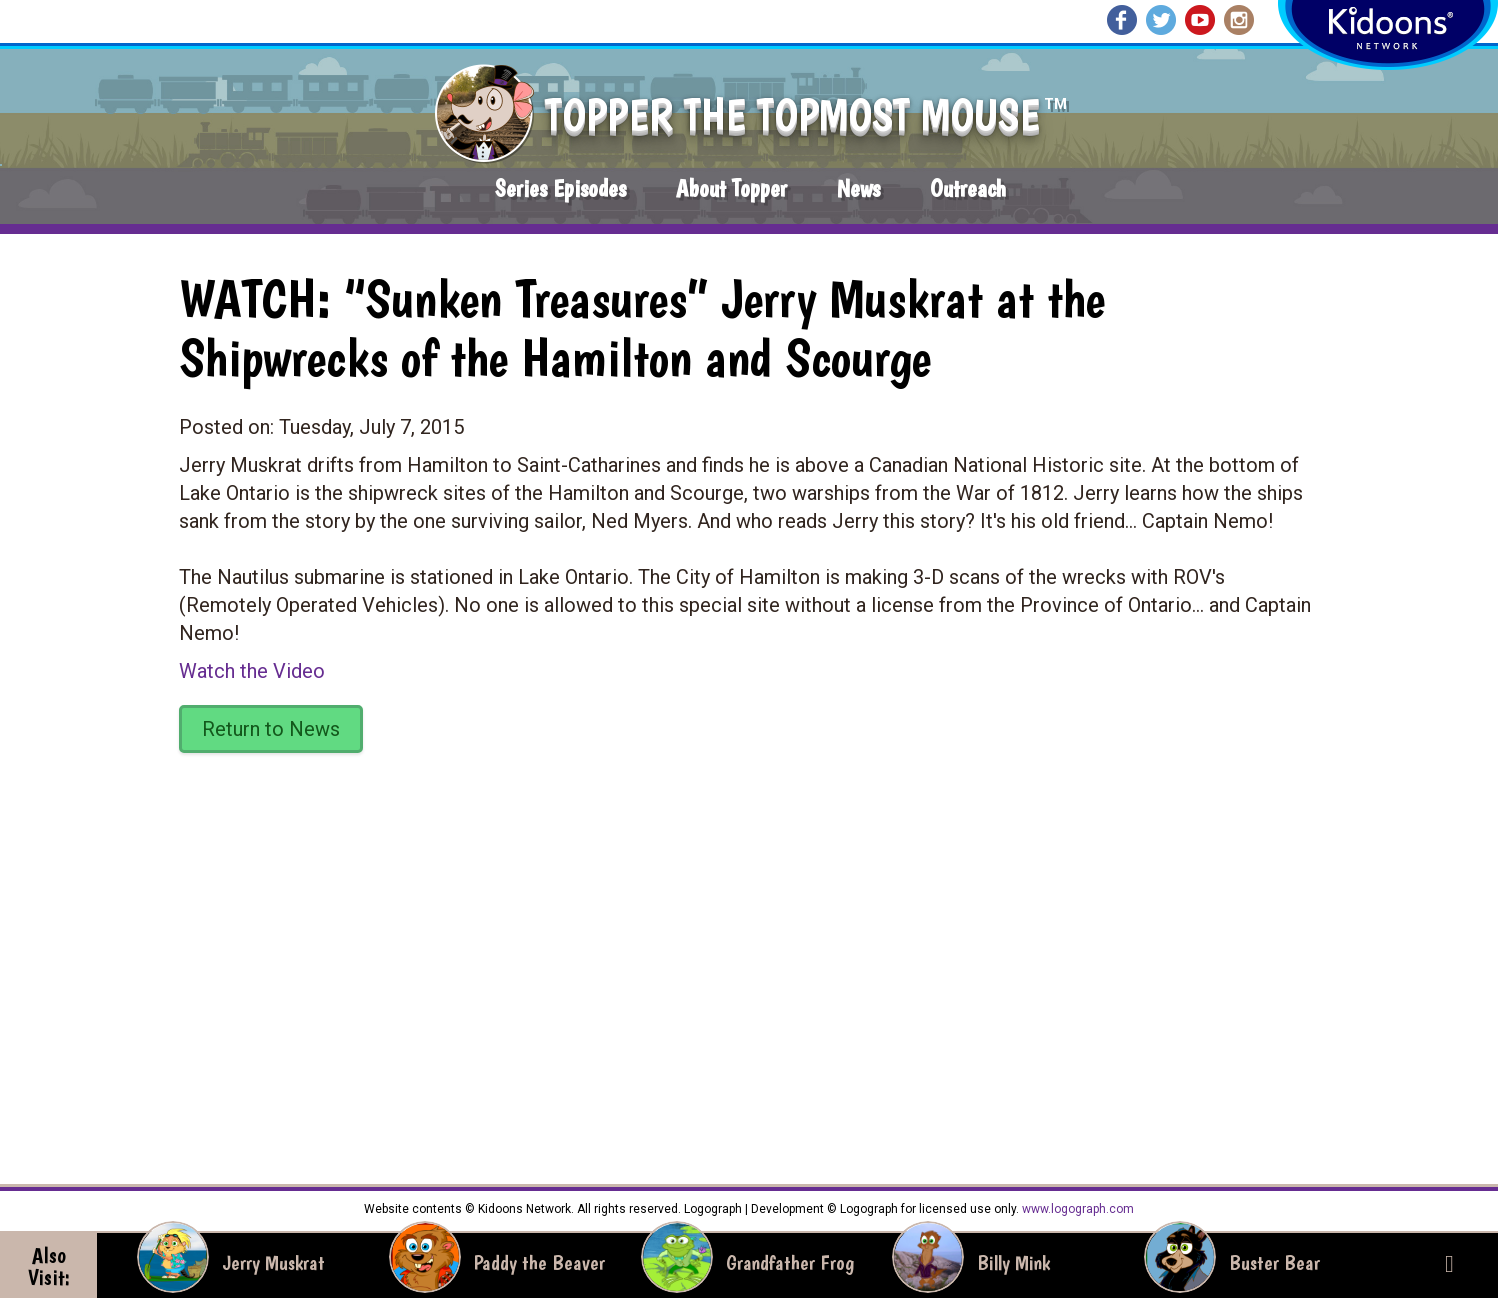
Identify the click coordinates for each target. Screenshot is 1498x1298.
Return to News (271, 729)
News (858, 188)
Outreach (968, 188)
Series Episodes (560, 188)
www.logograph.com (1076, 1209)
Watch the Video (252, 671)
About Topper (731, 188)
